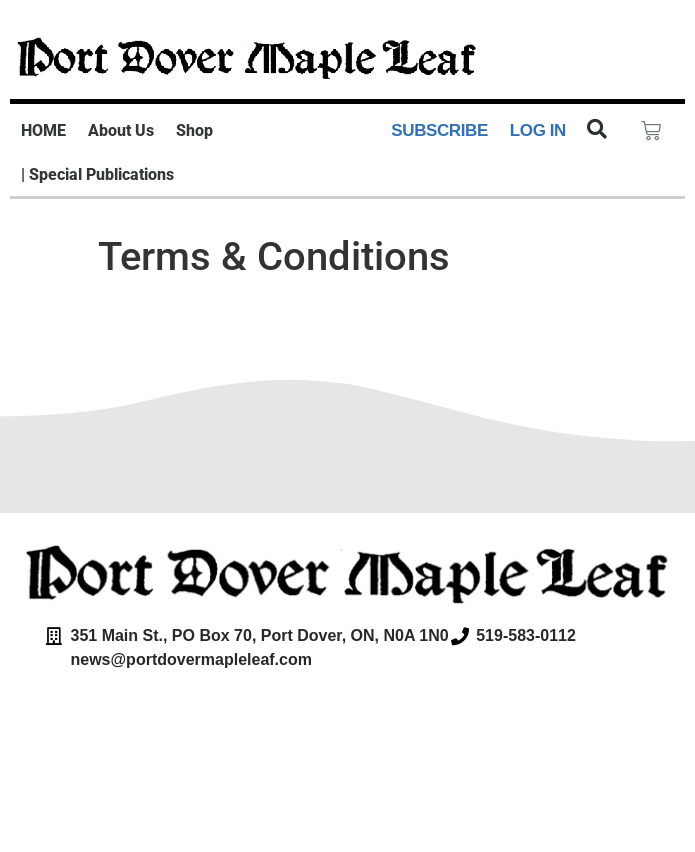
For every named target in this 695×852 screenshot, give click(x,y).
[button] (597, 129)
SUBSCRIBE (439, 130)
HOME (43, 130)
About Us (121, 130)
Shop (194, 130)
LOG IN (538, 130)
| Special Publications (97, 174)
